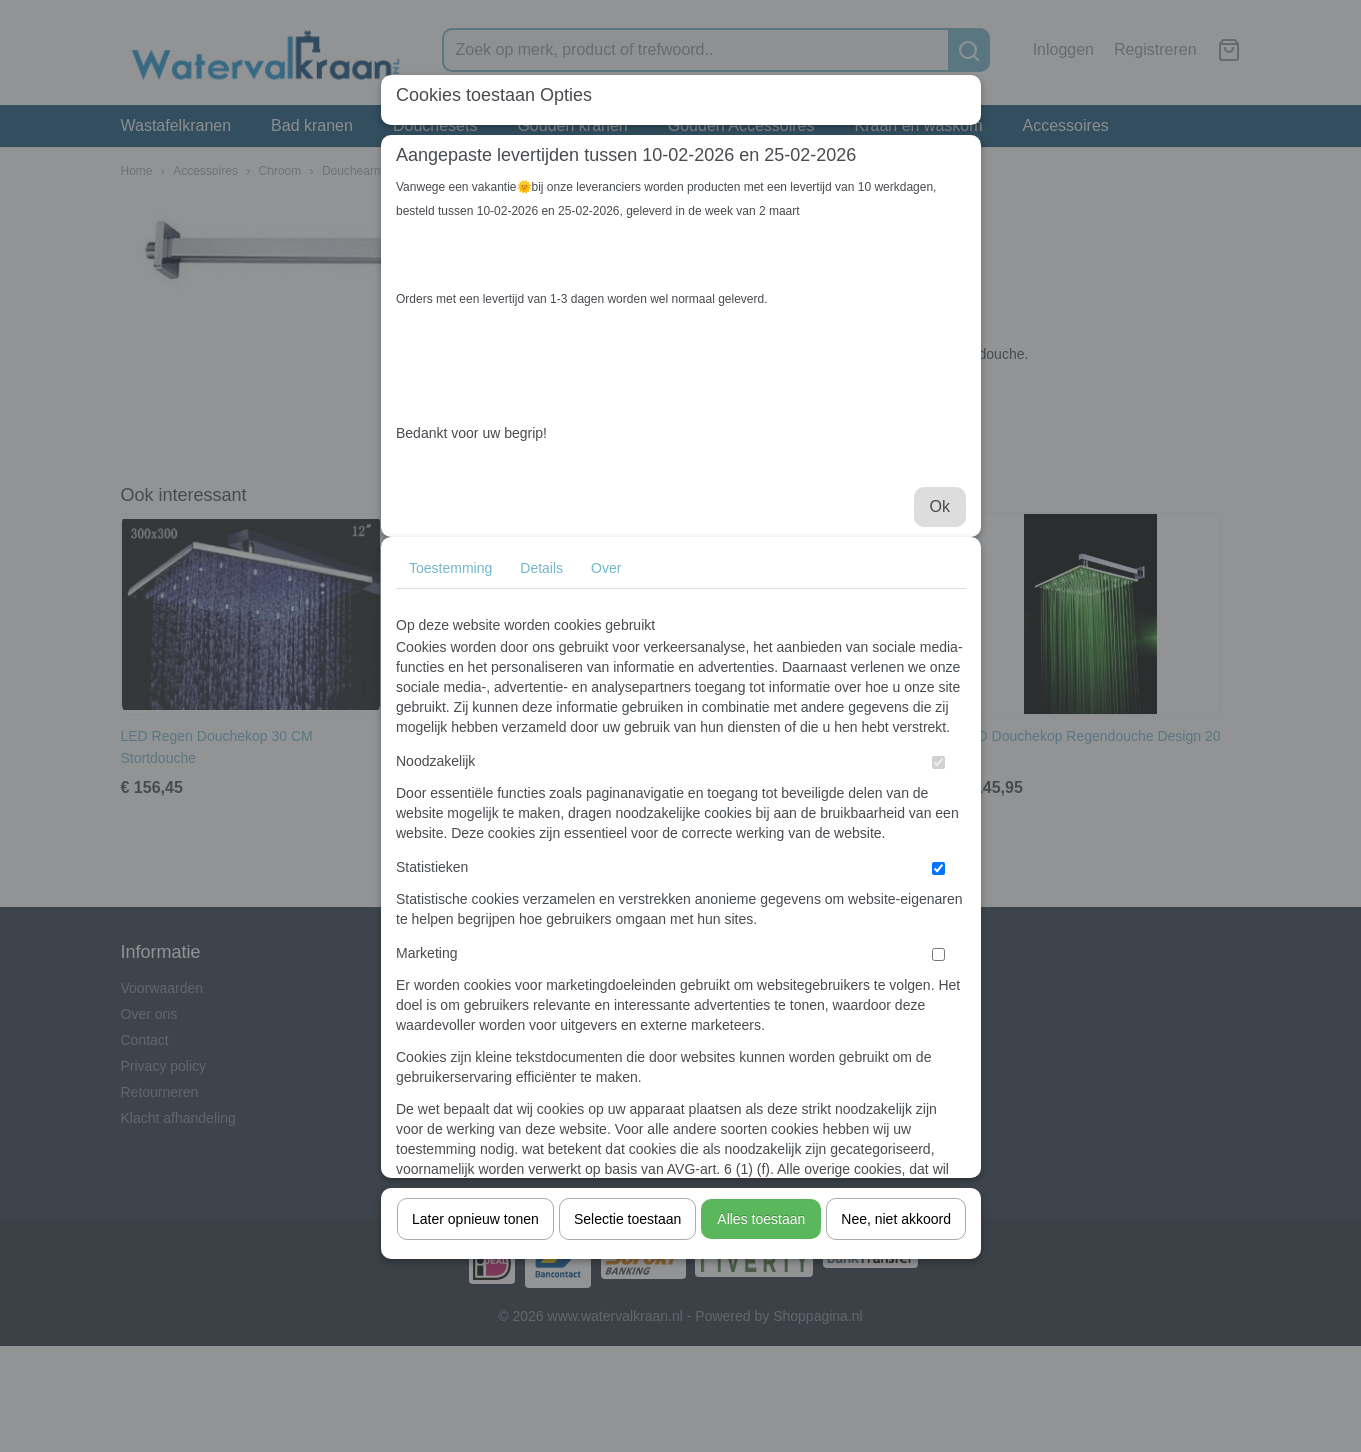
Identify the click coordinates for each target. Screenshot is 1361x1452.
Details (541, 568)
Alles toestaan (761, 1219)
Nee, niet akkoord (896, 1219)
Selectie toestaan (627, 1219)
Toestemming (450, 568)
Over (606, 568)
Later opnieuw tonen (475, 1219)
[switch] (938, 762)
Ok (940, 506)
